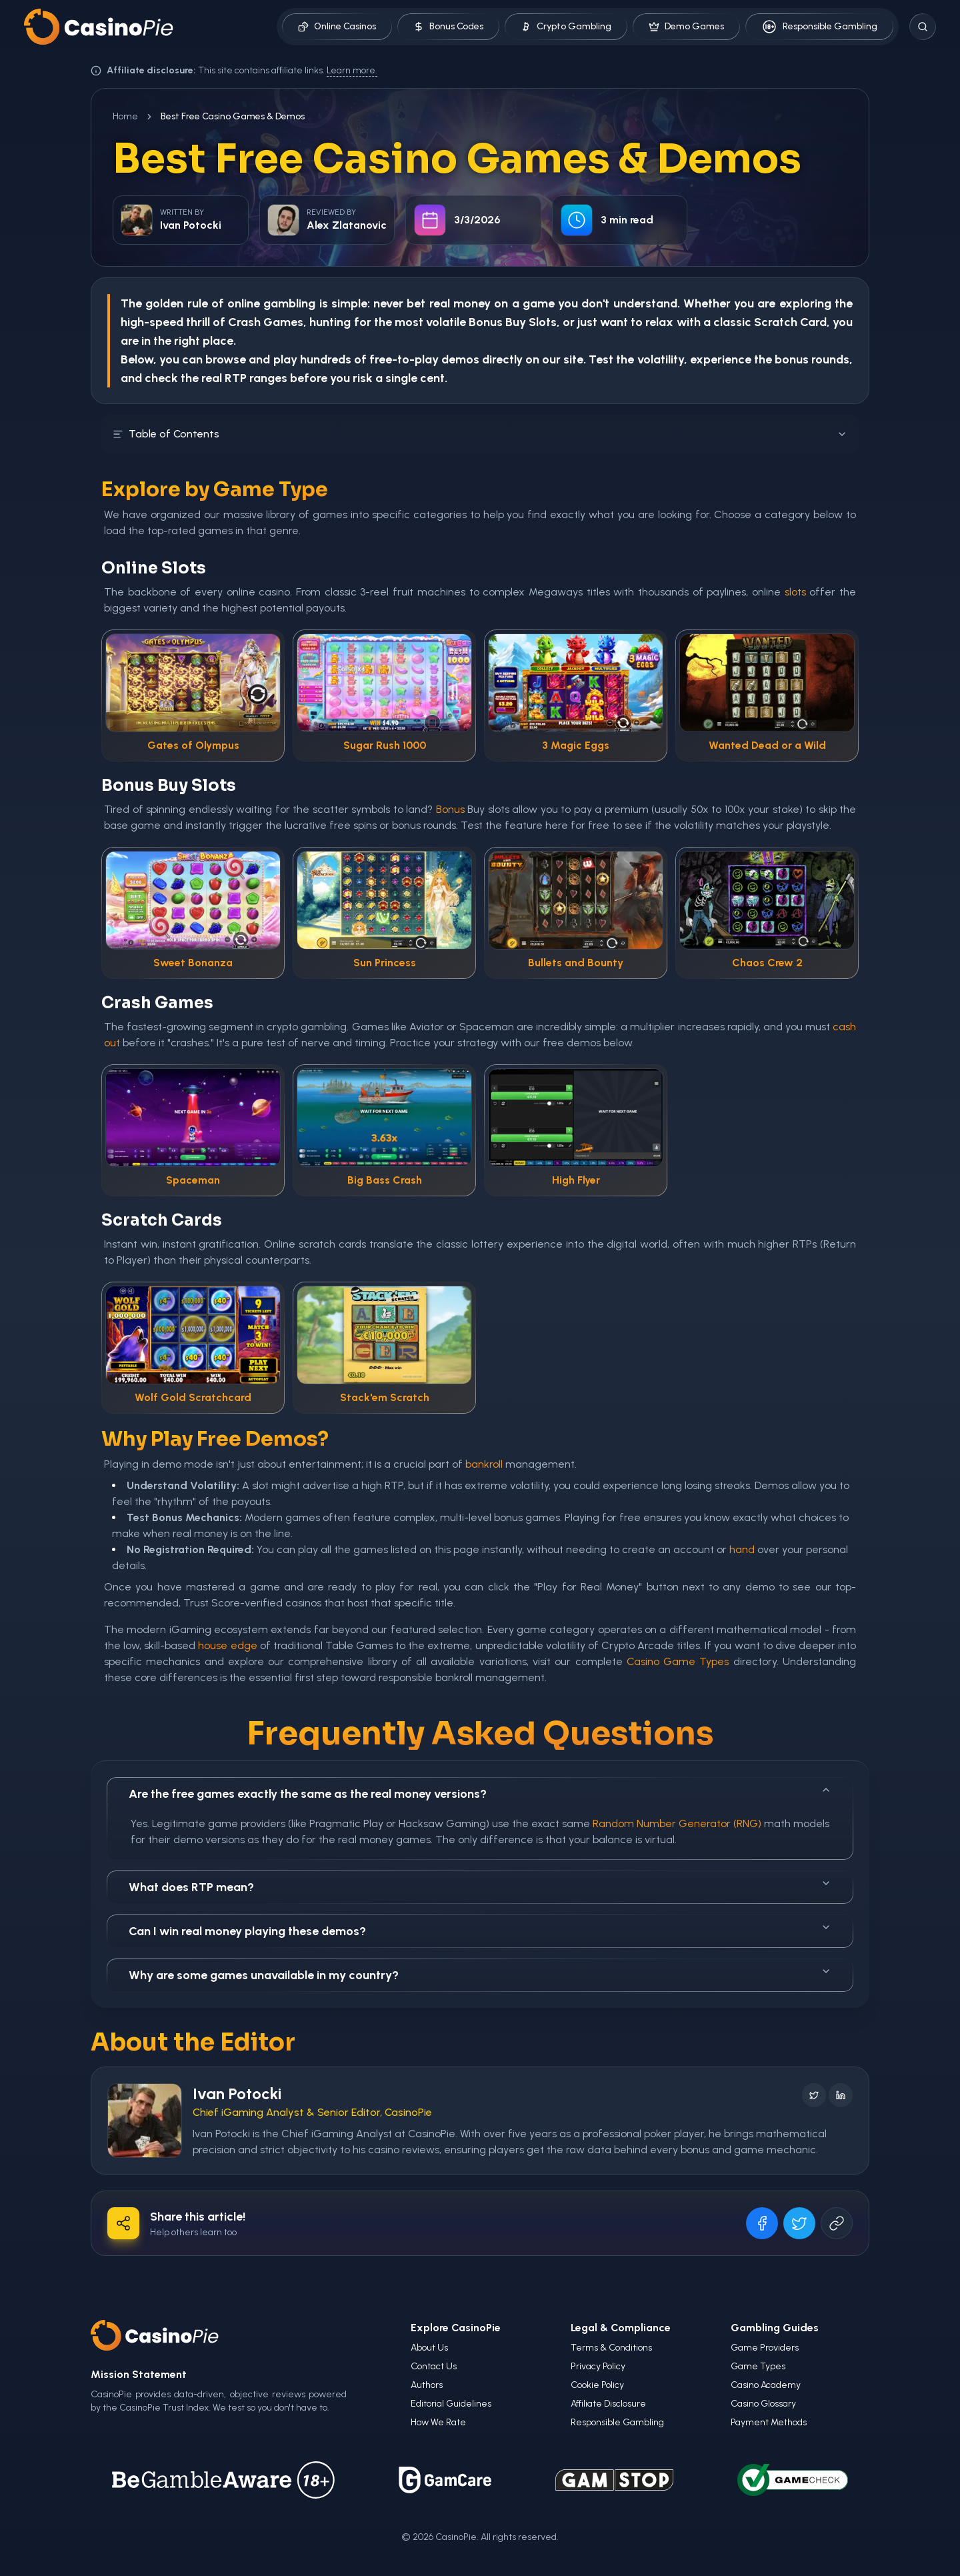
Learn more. (352, 70)
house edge (227, 1645)
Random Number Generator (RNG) (677, 1823)
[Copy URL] (837, 2223)
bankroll (484, 1464)
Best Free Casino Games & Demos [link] (233, 116)
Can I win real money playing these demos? (480, 1930)
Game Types (758, 2366)
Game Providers (765, 2347)
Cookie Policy (597, 2385)
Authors (427, 2385)
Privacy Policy (598, 2366)
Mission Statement (139, 2374)
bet (416, 303)
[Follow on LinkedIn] (841, 2095)
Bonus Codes (448, 26)
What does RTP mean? (480, 1886)
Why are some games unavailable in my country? (480, 1974)
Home (125, 116)
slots (795, 591)
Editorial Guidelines (451, 2403)
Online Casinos (337, 26)
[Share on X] (799, 2223)
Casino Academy (766, 2385)
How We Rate (438, 2422)
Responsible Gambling (819, 27)
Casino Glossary (763, 2403)
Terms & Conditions (611, 2347)
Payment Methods (769, 2422)
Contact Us (434, 2366)
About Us (429, 2347)
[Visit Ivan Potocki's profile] (144, 2120)
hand (742, 1549)
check (161, 378)
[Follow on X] (814, 2095)
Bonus (486, 322)
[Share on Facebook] (762, 2223)
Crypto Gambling (566, 26)
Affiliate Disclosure (608, 2403)
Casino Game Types (678, 1661)
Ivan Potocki (237, 2093)
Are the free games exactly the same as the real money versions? (480, 1792)
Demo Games (686, 26)
